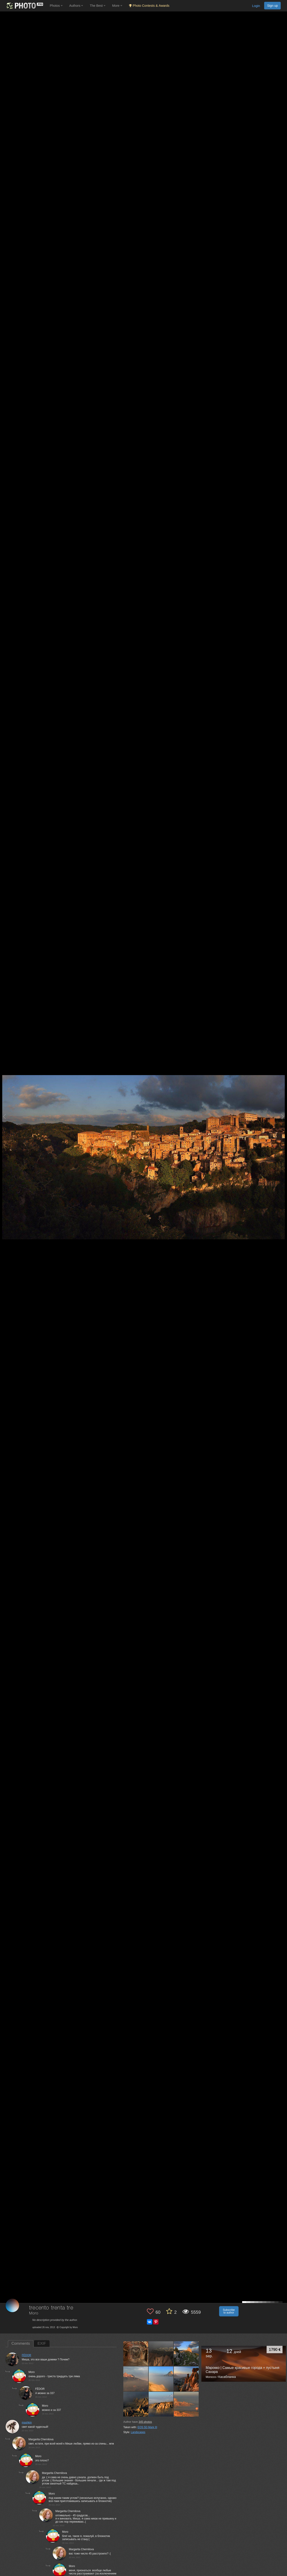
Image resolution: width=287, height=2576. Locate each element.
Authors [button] (76, 5)
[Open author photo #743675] (161, 2353)
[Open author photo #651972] (161, 2404)
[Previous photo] (4, 1116)
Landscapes (138, 2432)
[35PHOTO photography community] (24, 6)
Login (256, 5)
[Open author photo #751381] (135, 2353)
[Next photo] (282, 1116)
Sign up (272, 5)
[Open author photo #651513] (186, 2404)
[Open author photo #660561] (186, 2378)
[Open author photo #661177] (161, 2378)
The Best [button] (97, 5)
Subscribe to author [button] (229, 2311)
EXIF (41, 2343)
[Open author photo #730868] (186, 2353)
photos (145, 2421)
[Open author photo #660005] (135, 2404)
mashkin (27, 2422)
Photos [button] (56, 5)
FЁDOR (26, 2355)
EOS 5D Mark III (147, 2427)
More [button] (117, 5)
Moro (33, 2313)
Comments (20, 2343)
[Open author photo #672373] (135, 2378)
